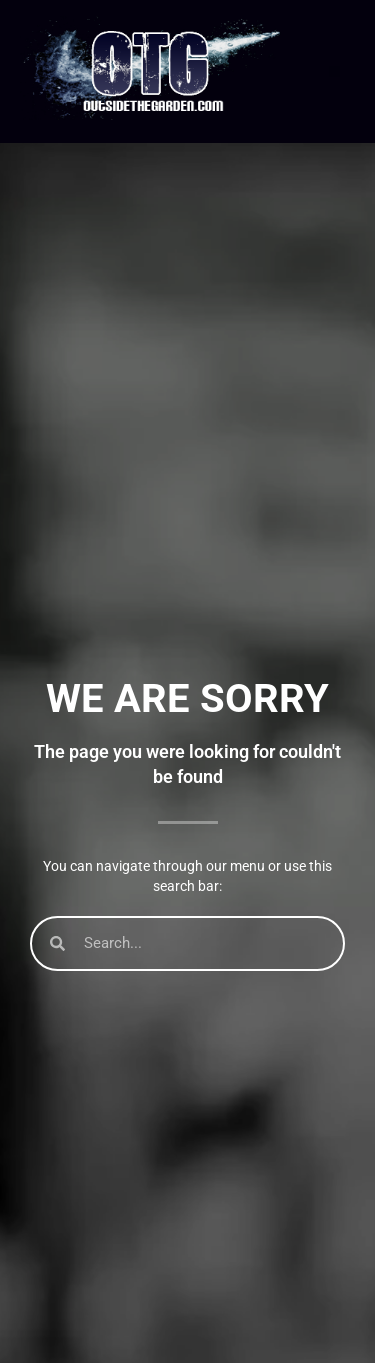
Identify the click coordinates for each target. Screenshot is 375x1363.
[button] (334, 71)
